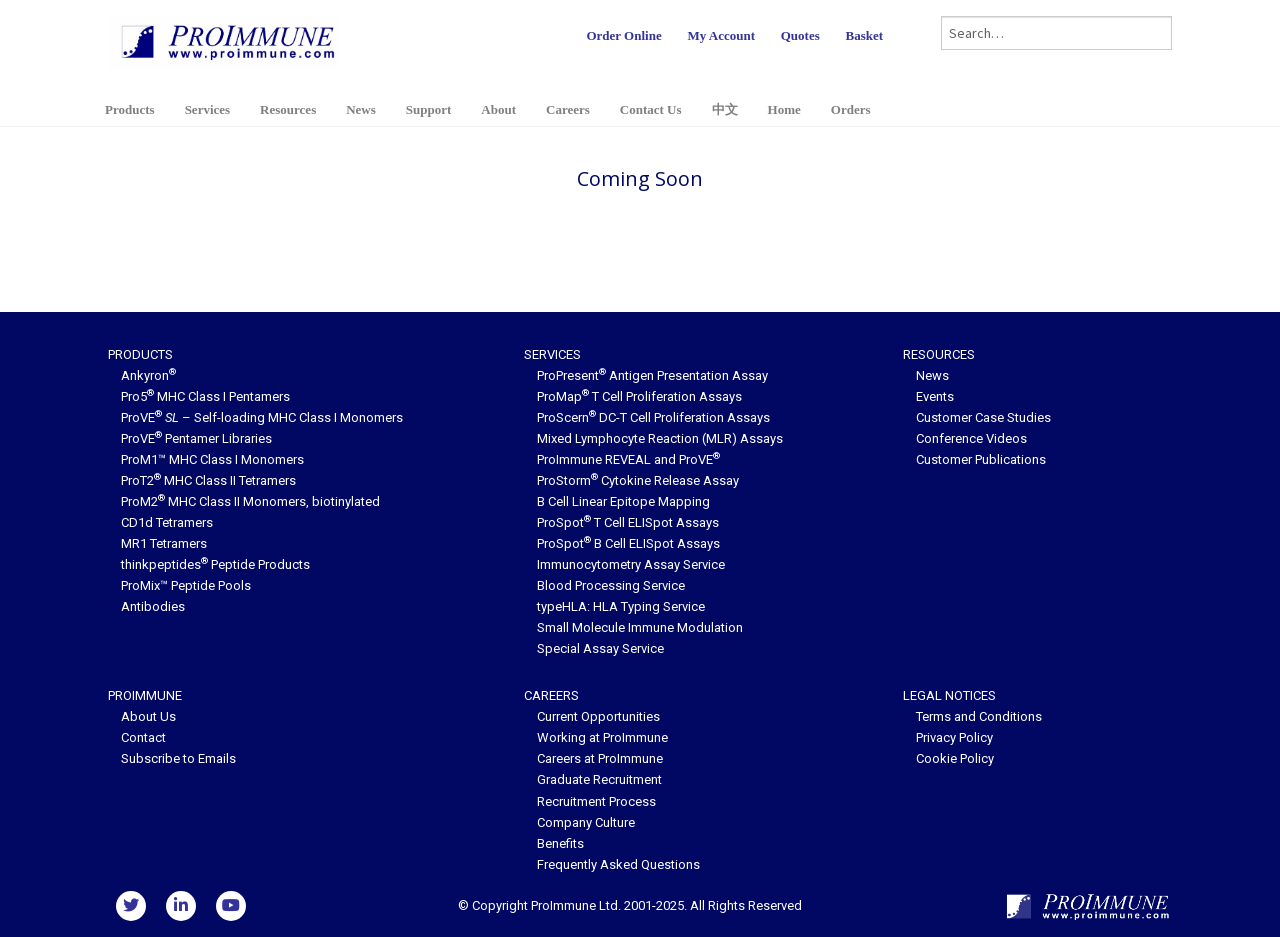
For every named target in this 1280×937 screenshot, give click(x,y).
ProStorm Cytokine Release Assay (638, 480)
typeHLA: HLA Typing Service (621, 606)
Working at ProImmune (602, 737)
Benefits (560, 843)
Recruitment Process (596, 801)
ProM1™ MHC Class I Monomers (212, 459)
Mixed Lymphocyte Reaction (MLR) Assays (660, 438)
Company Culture (586, 822)
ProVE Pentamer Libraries (196, 438)
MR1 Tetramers (164, 543)
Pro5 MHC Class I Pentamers (205, 396)
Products (130, 109)
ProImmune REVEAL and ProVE (628, 459)
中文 (725, 109)
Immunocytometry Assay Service (631, 564)
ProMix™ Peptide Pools (186, 585)
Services (207, 109)
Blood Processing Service (611, 585)
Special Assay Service (600, 648)
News (361, 109)
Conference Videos (971, 438)
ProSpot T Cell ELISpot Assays (628, 522)
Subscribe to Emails (178, 758)
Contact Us (651, 109)
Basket (864, 35)
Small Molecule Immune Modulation (640, 627)
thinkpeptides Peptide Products (215, 564)
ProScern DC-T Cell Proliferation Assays (653, 417)
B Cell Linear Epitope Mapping (623, 501)
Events (935, 396)
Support (429, 109)
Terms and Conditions (979, 716)
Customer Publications (981, 459)
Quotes (800, 35)
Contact (143, 737)
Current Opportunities (598, 716)
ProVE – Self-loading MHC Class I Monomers (262, 417)
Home (784, 109)
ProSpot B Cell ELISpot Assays (628, 543)
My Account (721, 35)
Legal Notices (949, 695)
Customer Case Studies (983, 417)
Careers (568, 109)
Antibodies (153, 606)
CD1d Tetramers (167, 522)
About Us (148, 716)
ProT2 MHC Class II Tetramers (208, 480)
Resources (288, 109)
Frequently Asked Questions (618, 864)
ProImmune (145, 695)
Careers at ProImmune (600, 758)
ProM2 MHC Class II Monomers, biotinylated (250, 501)
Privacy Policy (954, 737)
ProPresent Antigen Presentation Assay (652, 375)
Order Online (623, 35)
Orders (851, 109)
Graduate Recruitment (599, 779)
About (498, 109)
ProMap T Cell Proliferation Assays (639, 396)
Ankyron (148, 375)
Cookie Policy (955, 758)
